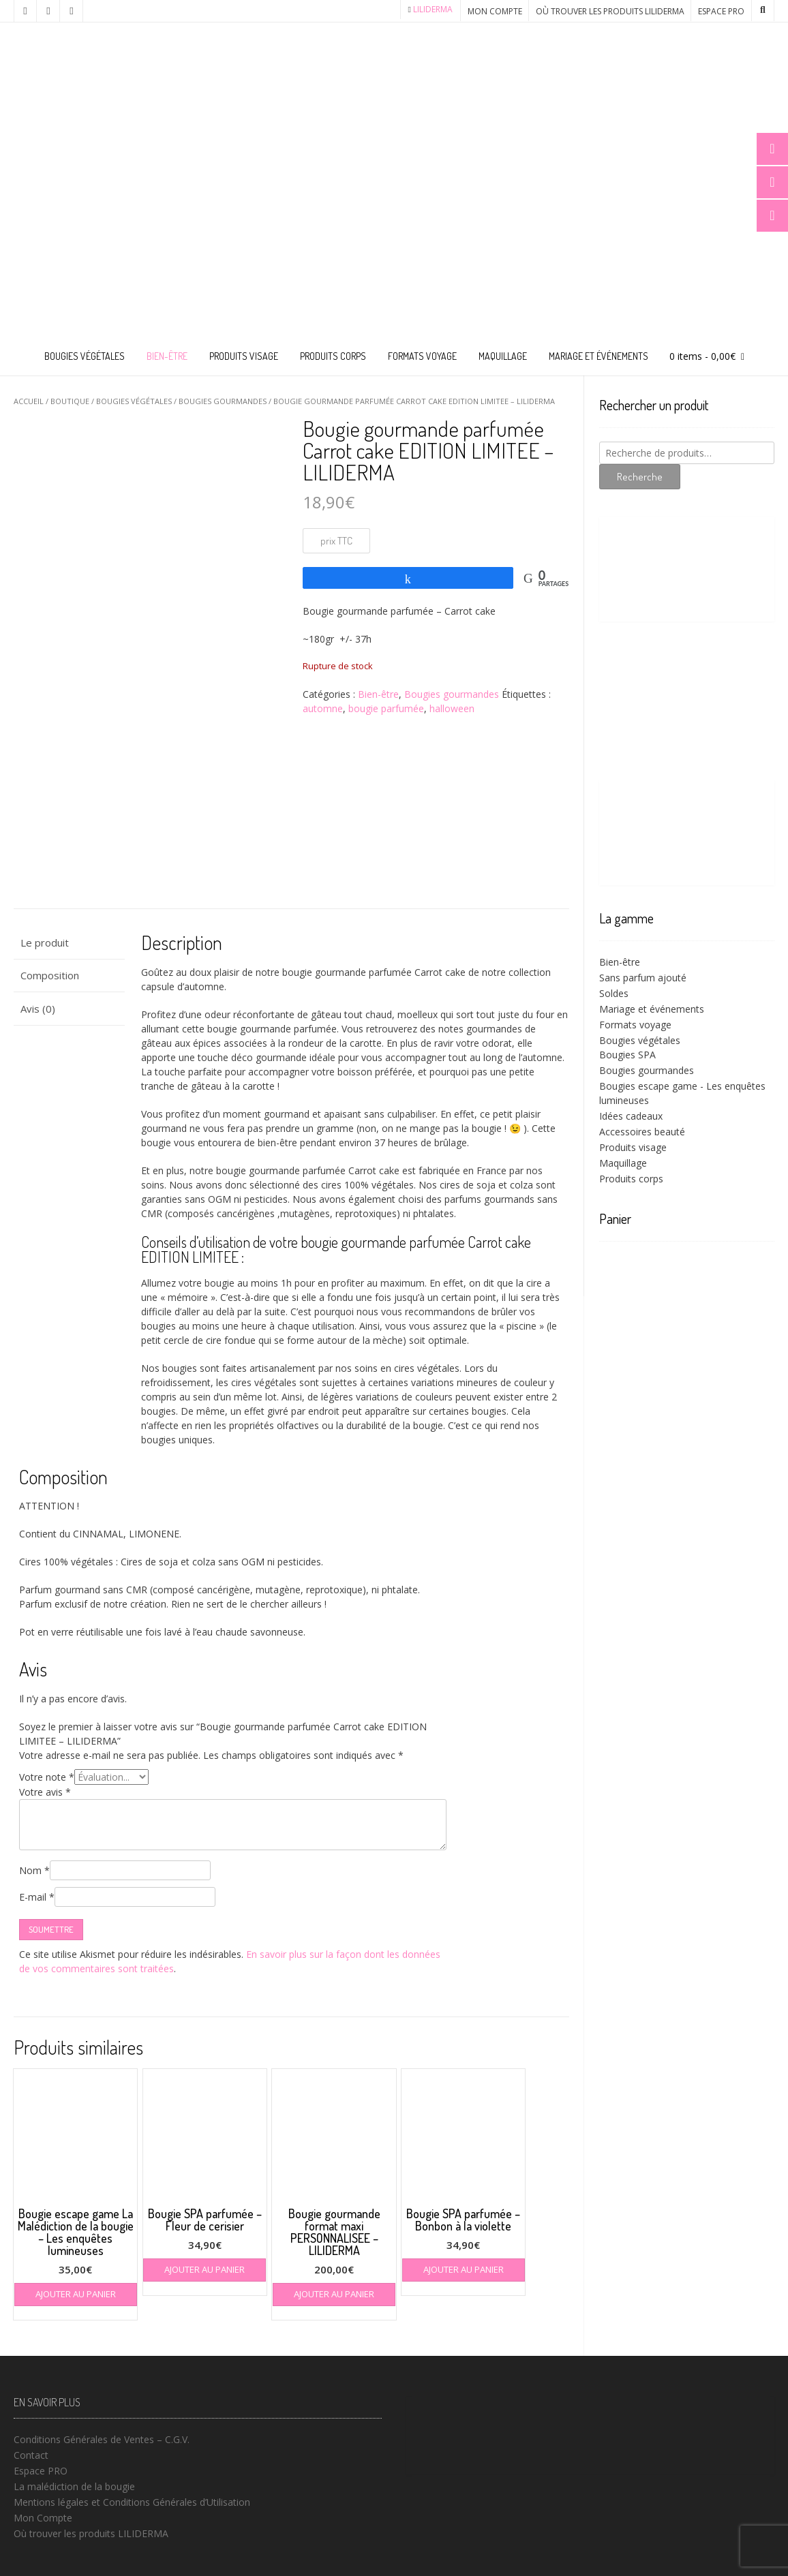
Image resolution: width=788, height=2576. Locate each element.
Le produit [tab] (44, 942)
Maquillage (503, 356)
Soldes (613, 993)
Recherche (640, 476)
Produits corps (333, 356)
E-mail (37, 1896)
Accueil (29, 401)
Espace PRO (721, 11)
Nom (34, 1870)
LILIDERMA (433, 9)
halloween (451, 708)
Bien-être (167, 356)
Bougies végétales (84, 356)
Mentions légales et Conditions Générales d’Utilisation (132, 2502)
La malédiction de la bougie (74, 2486)
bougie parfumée (386, 708)
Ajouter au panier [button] (75, 2294)
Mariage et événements (598, 356)
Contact (31, 2455)
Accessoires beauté (642, 1131)
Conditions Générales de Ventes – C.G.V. (102, 2439)
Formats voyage (422, 356)
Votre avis (45, 1791)
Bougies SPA (627, 1054)
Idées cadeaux (631, 1115)
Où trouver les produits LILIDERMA (610, 11)
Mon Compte (495, 11)
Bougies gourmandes (223, 401)
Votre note (46, 1776)
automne (323, 708)
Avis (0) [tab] (37, 1008)
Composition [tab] (49, 975)
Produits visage (243, 356)
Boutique (69, 401)
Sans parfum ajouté (642, 977)
